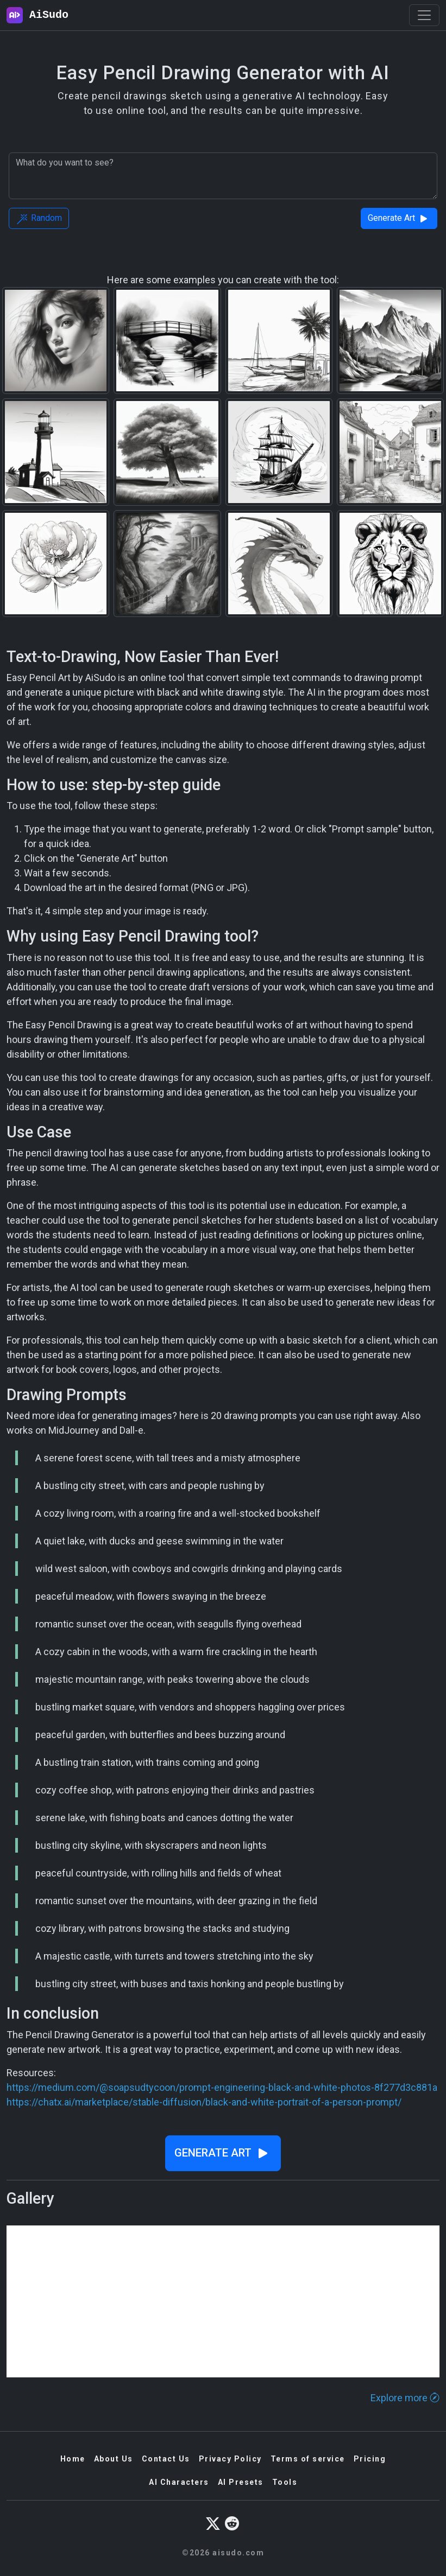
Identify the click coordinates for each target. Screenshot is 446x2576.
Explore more (404, 2397)
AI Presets (240, 2482)
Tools (285, 2482)
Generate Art (399, 218)
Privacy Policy (230, 2458)
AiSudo (37, 15)
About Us (113, 2458)
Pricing (370, 2458)
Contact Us (166, 2458)
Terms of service (308, 2458)
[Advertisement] (223, 2301)
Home (72, 2458)
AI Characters (179, 2482)
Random (39, 218)
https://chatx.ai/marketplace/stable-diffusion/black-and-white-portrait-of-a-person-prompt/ (204, 2102)
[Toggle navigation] (424, 15)
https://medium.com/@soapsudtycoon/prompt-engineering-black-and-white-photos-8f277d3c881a (222, 2087)
